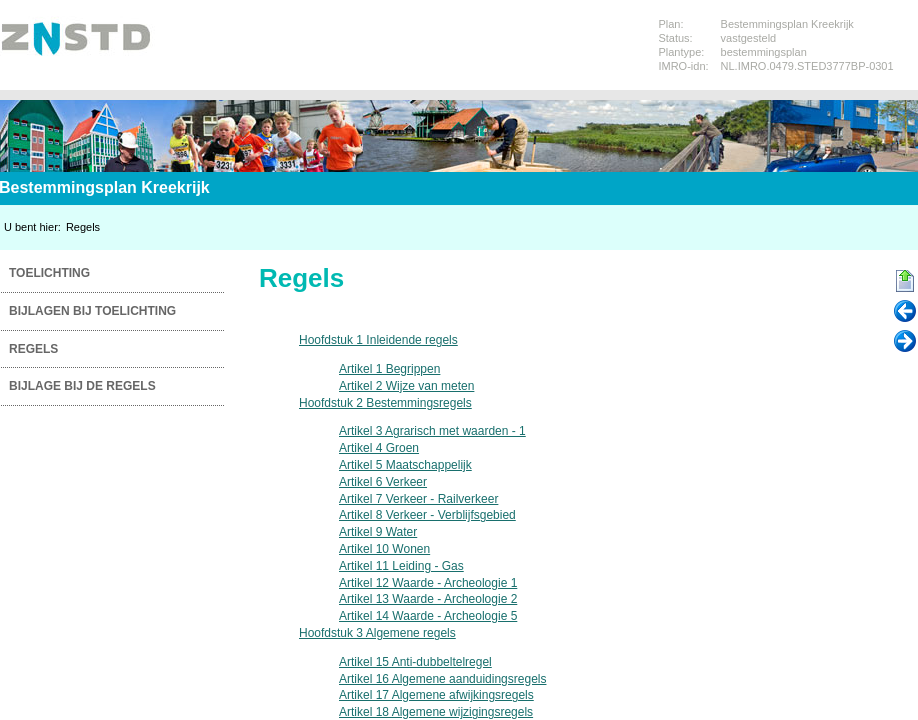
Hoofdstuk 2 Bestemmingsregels (385, 403)
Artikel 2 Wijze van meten (406, 386)
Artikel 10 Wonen (384, 549)
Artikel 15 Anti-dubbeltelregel (415, 662)
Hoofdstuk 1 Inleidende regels (378, 340)
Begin (905, 282)
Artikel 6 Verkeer (383, 482)
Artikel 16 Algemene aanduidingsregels (442, 679)
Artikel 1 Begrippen (389, 369)
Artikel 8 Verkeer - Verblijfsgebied (427, 515)
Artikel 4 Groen (379, 448)
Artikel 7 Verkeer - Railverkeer (418, 499)
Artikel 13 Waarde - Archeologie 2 (428, 599)
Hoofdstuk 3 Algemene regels (377, 633)
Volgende (905, 342)
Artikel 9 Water (378, 532)
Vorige (905, 312)
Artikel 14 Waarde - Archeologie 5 (428, 616)
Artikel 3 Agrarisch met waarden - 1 (432, 431)
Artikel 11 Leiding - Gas (401, 566)
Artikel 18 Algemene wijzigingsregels (436, 712)
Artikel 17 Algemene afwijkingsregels (436, 695)
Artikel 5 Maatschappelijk (405, 465)
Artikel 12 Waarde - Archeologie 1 (428, 583)
